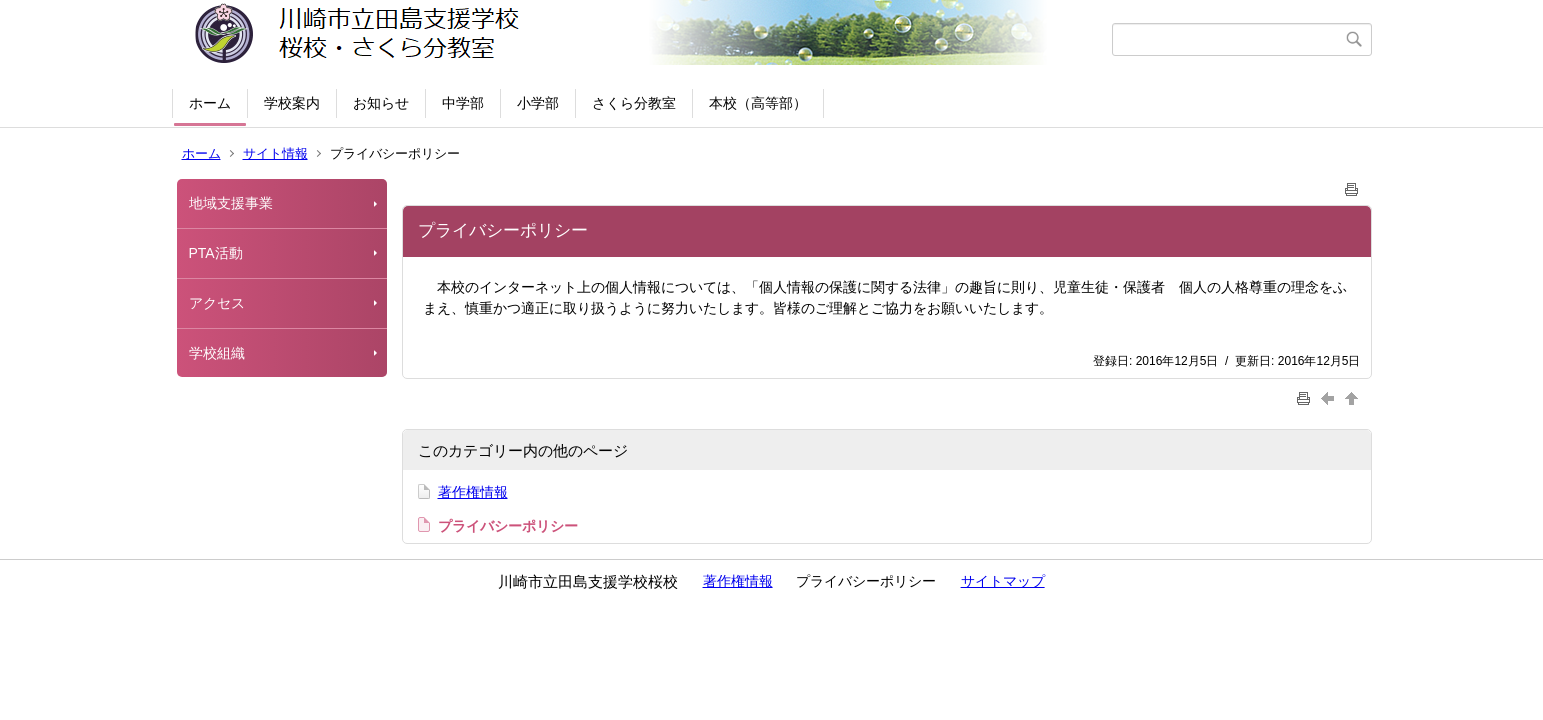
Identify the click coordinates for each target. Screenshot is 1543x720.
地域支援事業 (238, 203)
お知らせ (381, 103)
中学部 (463, 103)
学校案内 (292, 103)
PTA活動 (216, 253)
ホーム (210, 103)
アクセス (217, 303)
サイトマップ (1003, 581)
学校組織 (217, 353)
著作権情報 (473, 492)
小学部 (538, 103)
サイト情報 (275, 153)
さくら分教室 (634, 103)
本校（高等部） (758, 103)
